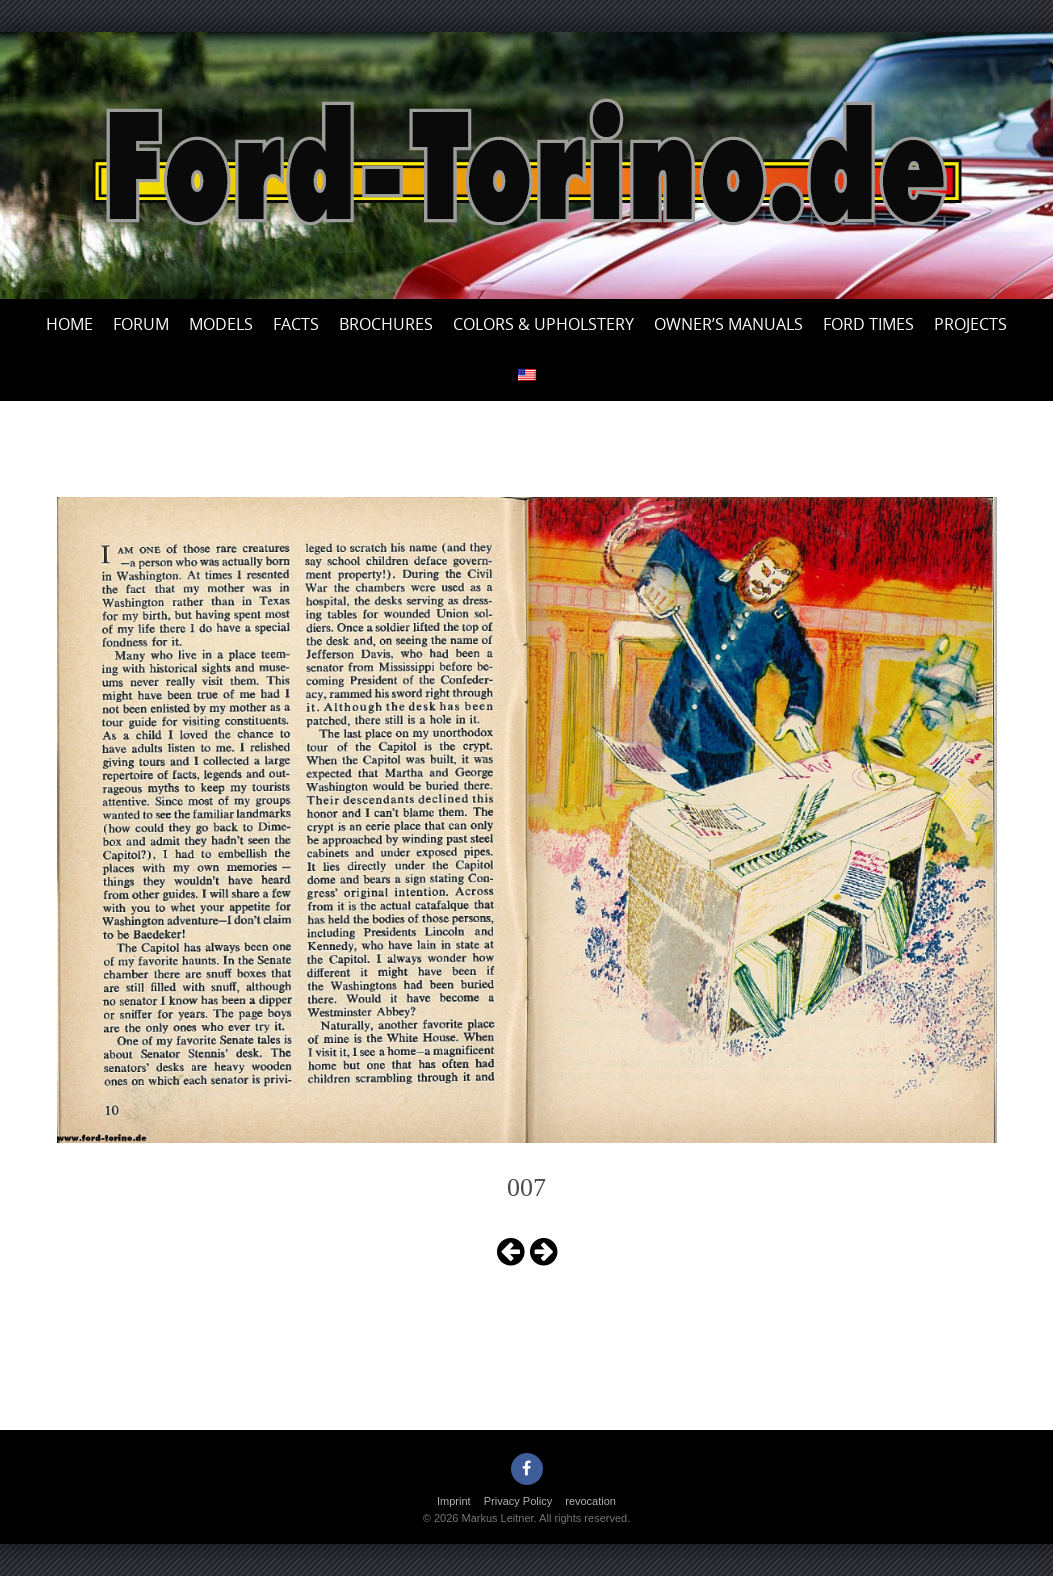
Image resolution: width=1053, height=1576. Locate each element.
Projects (970, 324)
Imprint (454, 1501)
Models (221, 324)
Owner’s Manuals (728, 324)
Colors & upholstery (543, 324)
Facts (296, 324)
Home (69, 324)
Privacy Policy (518, 1501)
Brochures (386, 324)
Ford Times (868, 324)
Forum (141, 324)
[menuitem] (527, 375)
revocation (590, 1501)
